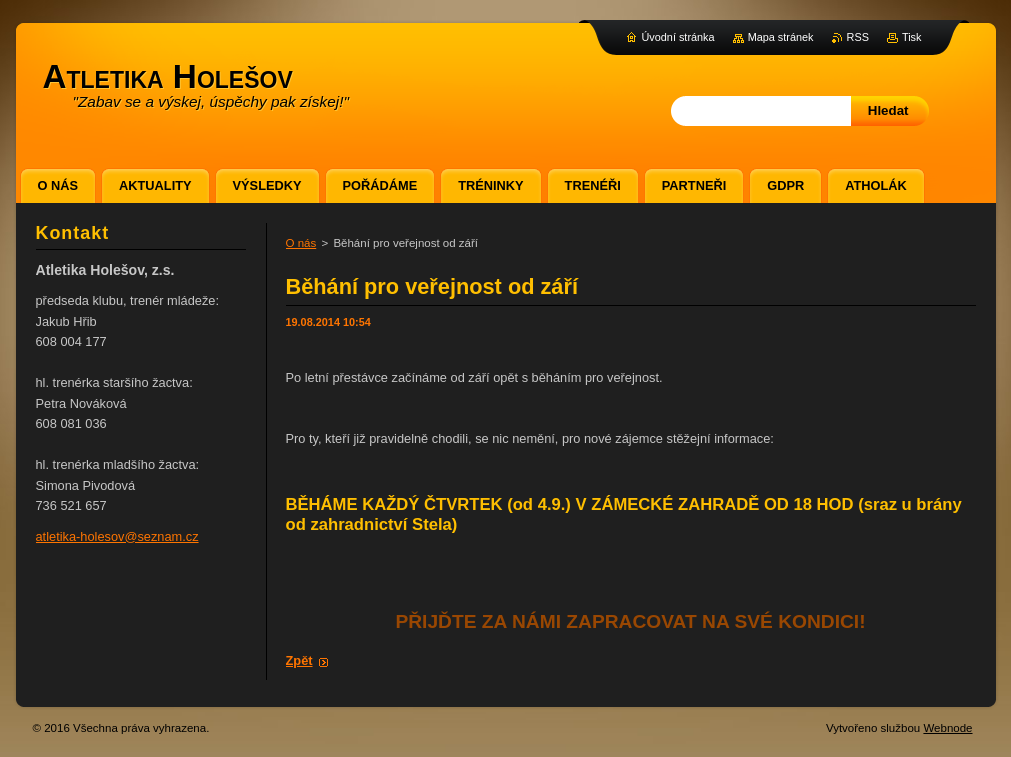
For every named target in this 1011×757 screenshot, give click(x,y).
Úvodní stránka (677, 37)
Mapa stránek (781, 37)
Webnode (947, 728)
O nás (301, 243)
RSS (858, 37)
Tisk (912, 37)
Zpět (299, 660)
